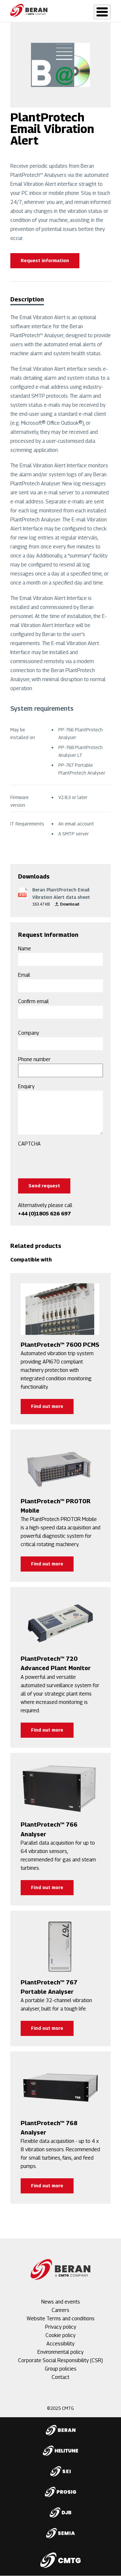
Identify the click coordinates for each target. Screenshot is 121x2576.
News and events (60, 2302)
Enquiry (26, 1086)
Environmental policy (60, 2352)
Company (28, 1033)
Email (24, 975)
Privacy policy (60, 2327)
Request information (45, 260)
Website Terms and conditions (61, 2318)
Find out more (47, 1406)
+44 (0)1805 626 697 (44, 1214)
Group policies (60, 2369)
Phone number (34, 1059)
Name (24, 949)
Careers (60, 2310)
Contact (60, 2377)
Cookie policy (60, 2335)
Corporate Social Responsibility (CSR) (60, 2360)
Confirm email (33, 1001)
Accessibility (60, 2344)
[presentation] (67, 1160)
